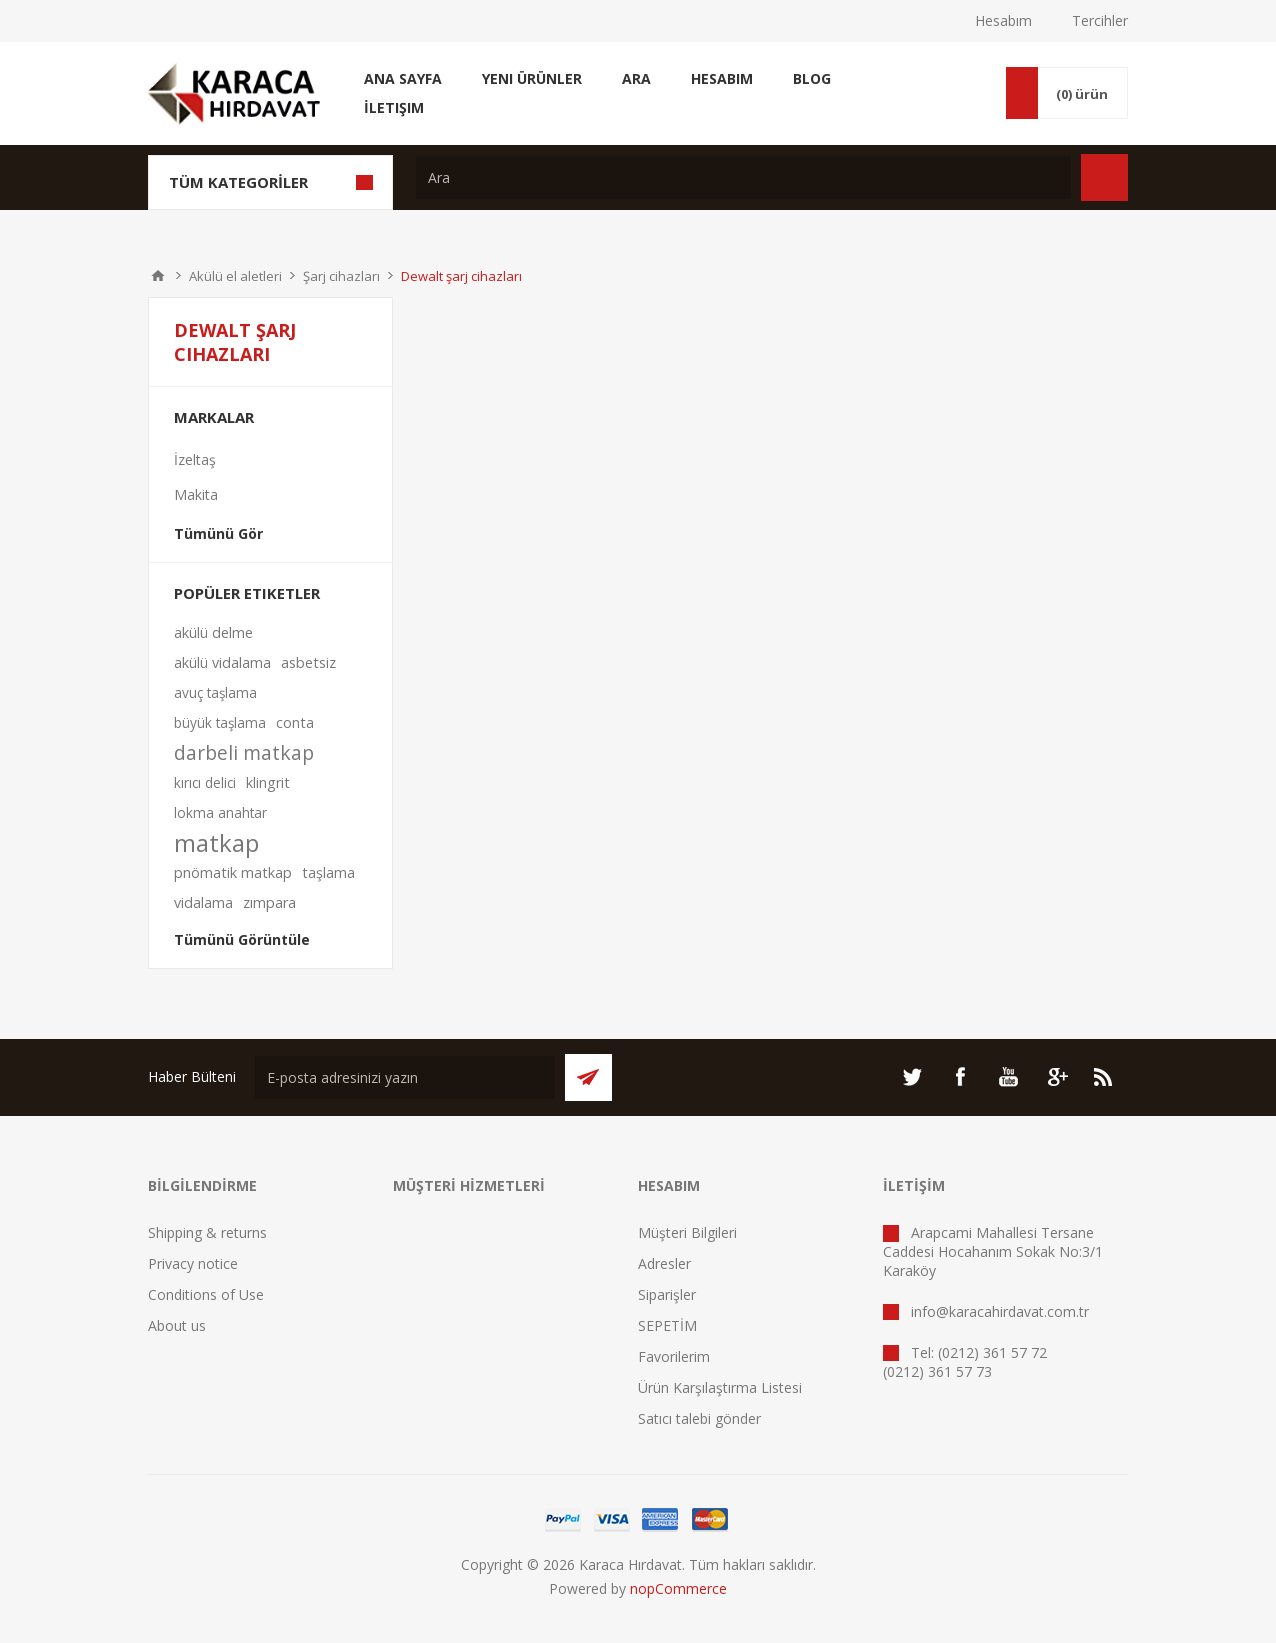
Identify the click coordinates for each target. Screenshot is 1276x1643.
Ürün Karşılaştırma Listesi (720, 1387)
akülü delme (213, 632)
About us (177, 1325)
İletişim (394, 107)
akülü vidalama (222, 662)
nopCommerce (678, 1588)
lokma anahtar (220, 812)
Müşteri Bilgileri (687, 1232)
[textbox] (743, 177)
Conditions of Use (206, 1294)
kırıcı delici (205, 782)
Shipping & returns (207, 1232)
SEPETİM (667, 1325)
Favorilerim (674, 1356)
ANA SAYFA (158, 276)
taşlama (328, 872)
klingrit (268, 782)
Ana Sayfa (403, 78)
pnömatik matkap (233, 872)
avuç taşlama (215, 692)
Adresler (664, 1263)
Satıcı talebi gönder (699, 1418)
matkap (216, 843)
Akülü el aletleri (235, 276)
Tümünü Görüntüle (242, 939)
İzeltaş (195, 459)
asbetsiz (308, 662)
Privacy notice (193, 1263)
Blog (812, 78)
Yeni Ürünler (532, 78)
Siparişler (667, 1294)
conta (295, 722)
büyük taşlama (220, 722)
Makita (196, 494)
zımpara (269, 902)
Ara (636, 78)
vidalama (203, 902)
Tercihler (1100, 20)
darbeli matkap (244, 752)
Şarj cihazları (341, 276)
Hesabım (1003, 20)
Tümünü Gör (218, 533)
